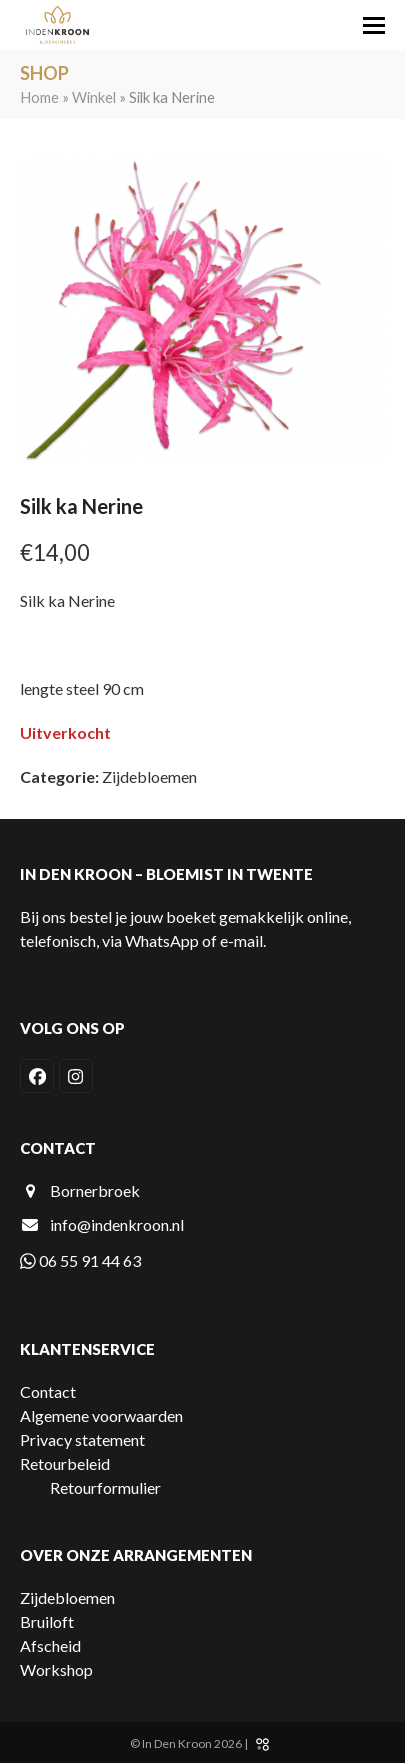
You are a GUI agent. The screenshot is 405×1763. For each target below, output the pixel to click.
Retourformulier (105, 1487)
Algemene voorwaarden (101, 1415)
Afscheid (50, 1645)
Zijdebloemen (149, 776)
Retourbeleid (65, 1463)
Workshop (56, 1669)
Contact (48, 1391)
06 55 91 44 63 (80, 1260)
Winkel (94, 97)
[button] (374, 25)
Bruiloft (47, 1621)
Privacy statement (82, 1439)
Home (39, 97)
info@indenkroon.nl (117, 1224)
